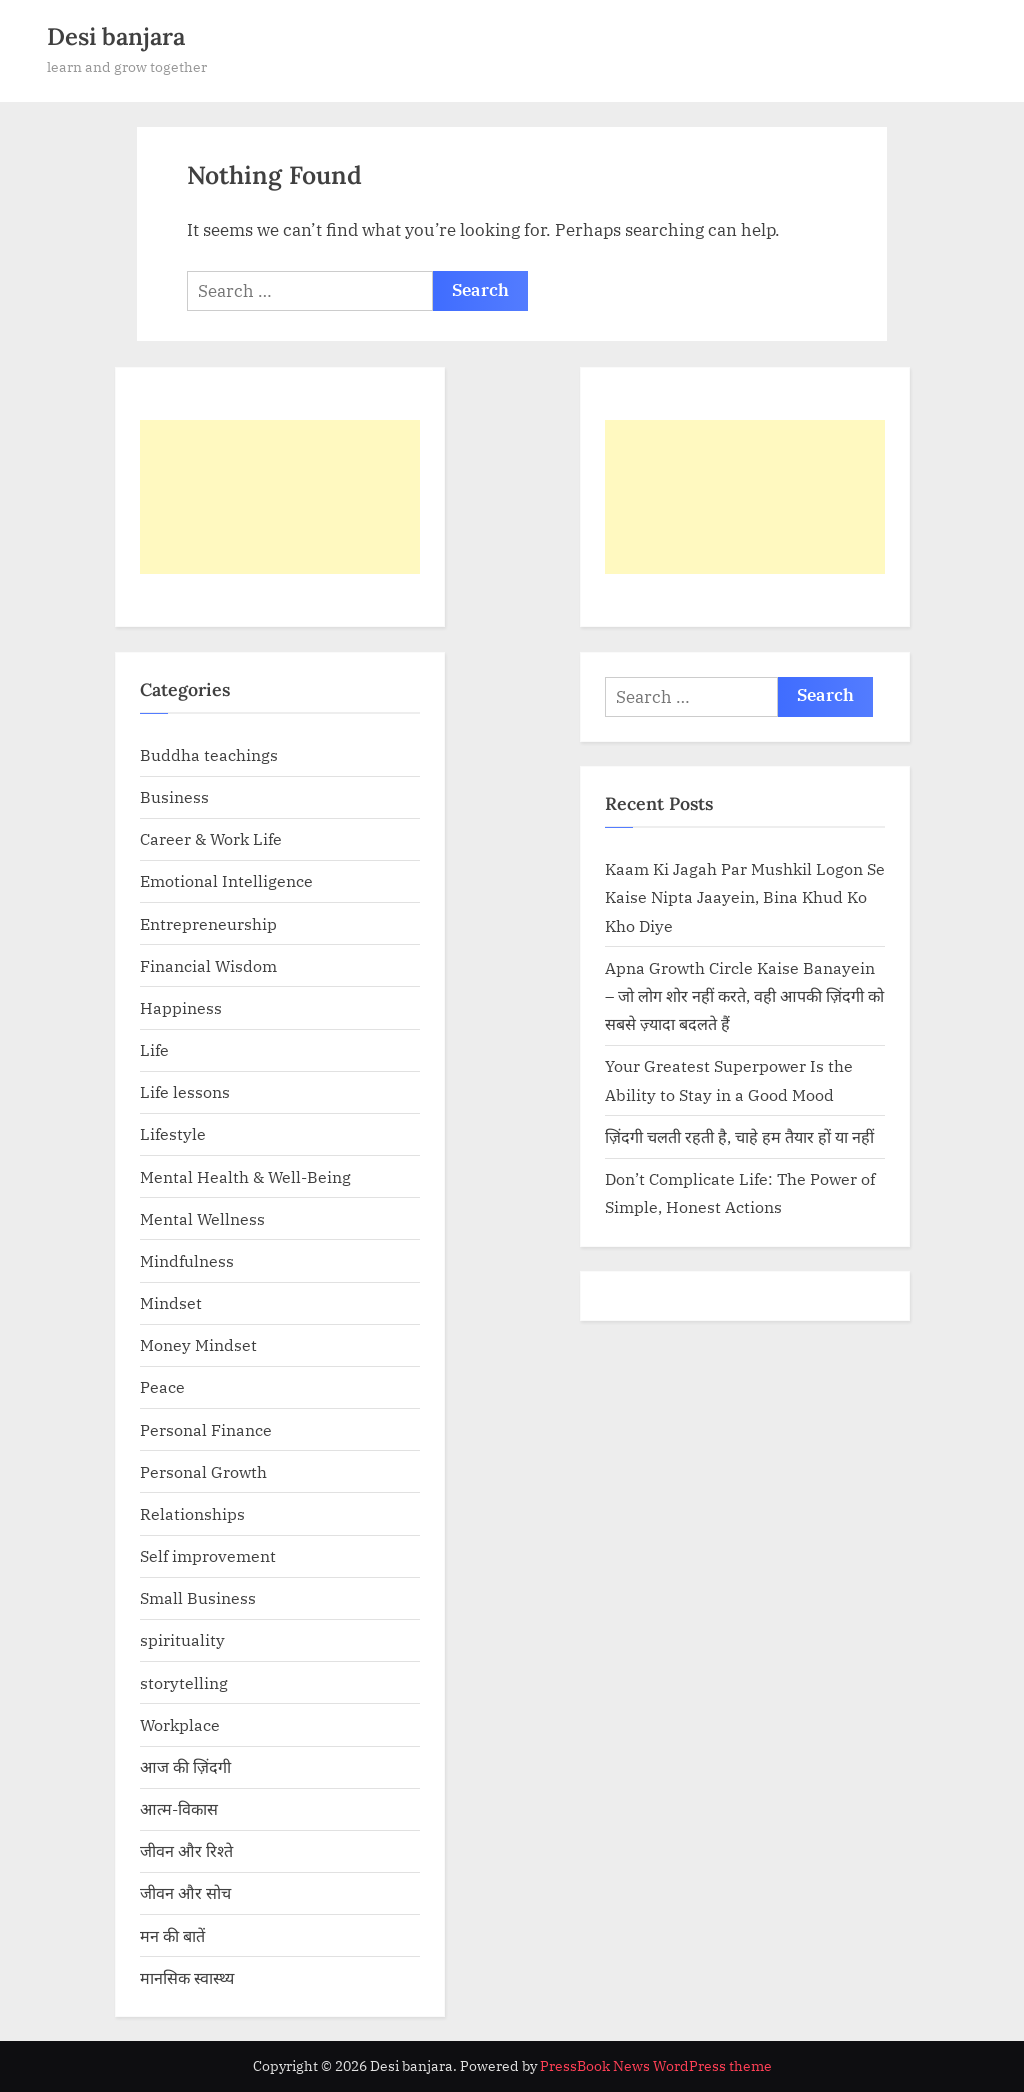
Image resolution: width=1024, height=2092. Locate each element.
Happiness (181, 1007)
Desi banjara (116, 36)
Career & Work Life (211, 838)
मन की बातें (172, 1935)
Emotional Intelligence (226, 880)
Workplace (180, 1724)
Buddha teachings (209, 754)
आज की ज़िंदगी (185, 1766)
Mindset (171, 1302)
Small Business (198, 1597)
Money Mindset (198, 1344)
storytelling (184, 1682)
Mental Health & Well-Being (245, 1176)
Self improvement (208, 1555)
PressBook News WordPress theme (656, 2066)
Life (154, 1049)
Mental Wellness (202, 1218)
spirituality (182, 1639)
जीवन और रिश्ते (186, 1850)
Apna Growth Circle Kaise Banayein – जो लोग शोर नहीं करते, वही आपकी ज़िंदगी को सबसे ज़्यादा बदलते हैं (744, 996)
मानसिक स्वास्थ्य (187, 1977)
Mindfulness (187, 1260)
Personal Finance (206, 1429)
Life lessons (185, 1091)
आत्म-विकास (179, 1808)
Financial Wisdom (208, 965)
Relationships (192, 1513)
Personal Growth (203, 1471)
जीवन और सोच (185, 1892)
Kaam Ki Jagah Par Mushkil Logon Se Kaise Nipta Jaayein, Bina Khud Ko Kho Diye (745, 897)
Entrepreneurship (208, 923)
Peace (162, 1386)
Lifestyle (173, 1133)
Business (174, 796)
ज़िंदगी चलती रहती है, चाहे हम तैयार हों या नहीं (739, 1136)
